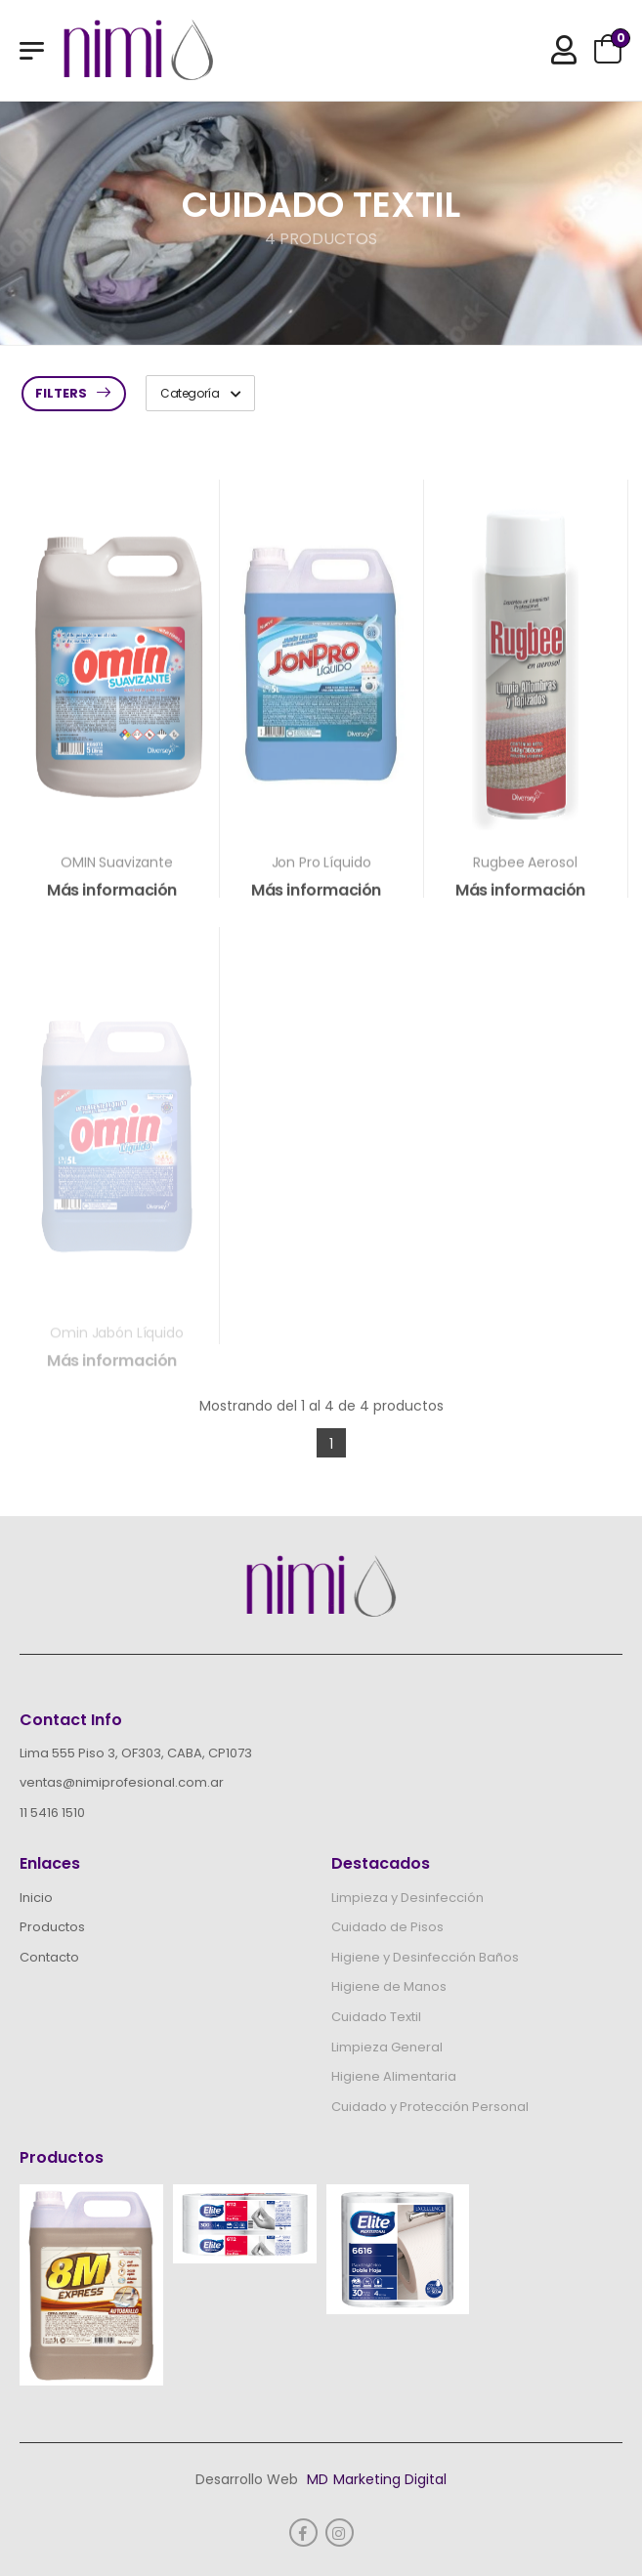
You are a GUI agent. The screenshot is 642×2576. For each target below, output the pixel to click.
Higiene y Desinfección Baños (425, 1957)
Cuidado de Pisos (387, 1927)
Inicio (36, 1897)
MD (317, 2479)
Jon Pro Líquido (321, 870)
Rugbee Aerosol (525, 870)
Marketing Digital (390, 2479)
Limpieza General (387, 2047)
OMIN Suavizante (117, 870)
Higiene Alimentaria (393, 2076)
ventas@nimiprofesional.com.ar (122, 1782)
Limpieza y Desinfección (407, 1897)
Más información (112, 898)
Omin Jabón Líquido (116, 1344)
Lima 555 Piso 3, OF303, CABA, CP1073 (136, 1753)
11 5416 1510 (52, 1812)
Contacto (49, 1957)
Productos (52, 1927)
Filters (61, 393)
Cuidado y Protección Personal (430, 2106)
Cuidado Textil (376, 2016)
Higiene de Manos (389, 1986)
